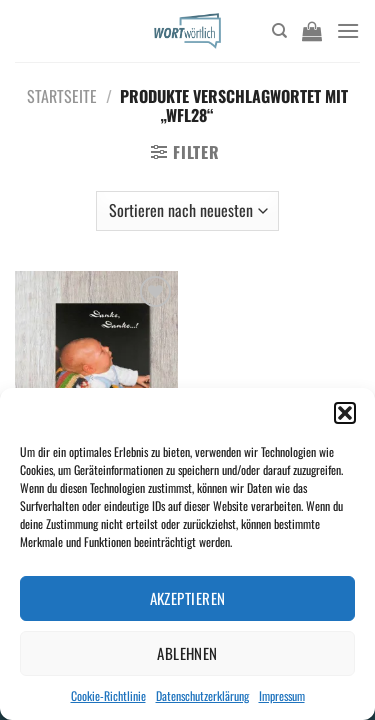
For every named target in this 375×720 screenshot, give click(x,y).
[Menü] (348, 30)
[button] (345, 413)
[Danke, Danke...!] (96, 368)
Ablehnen (187, 653)
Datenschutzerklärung (202, 695)
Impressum (282, 695)
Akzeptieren (188, 598)
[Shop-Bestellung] (187, 211)
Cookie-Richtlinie (108, 695)
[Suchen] (279, 31)
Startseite (62, 96)
